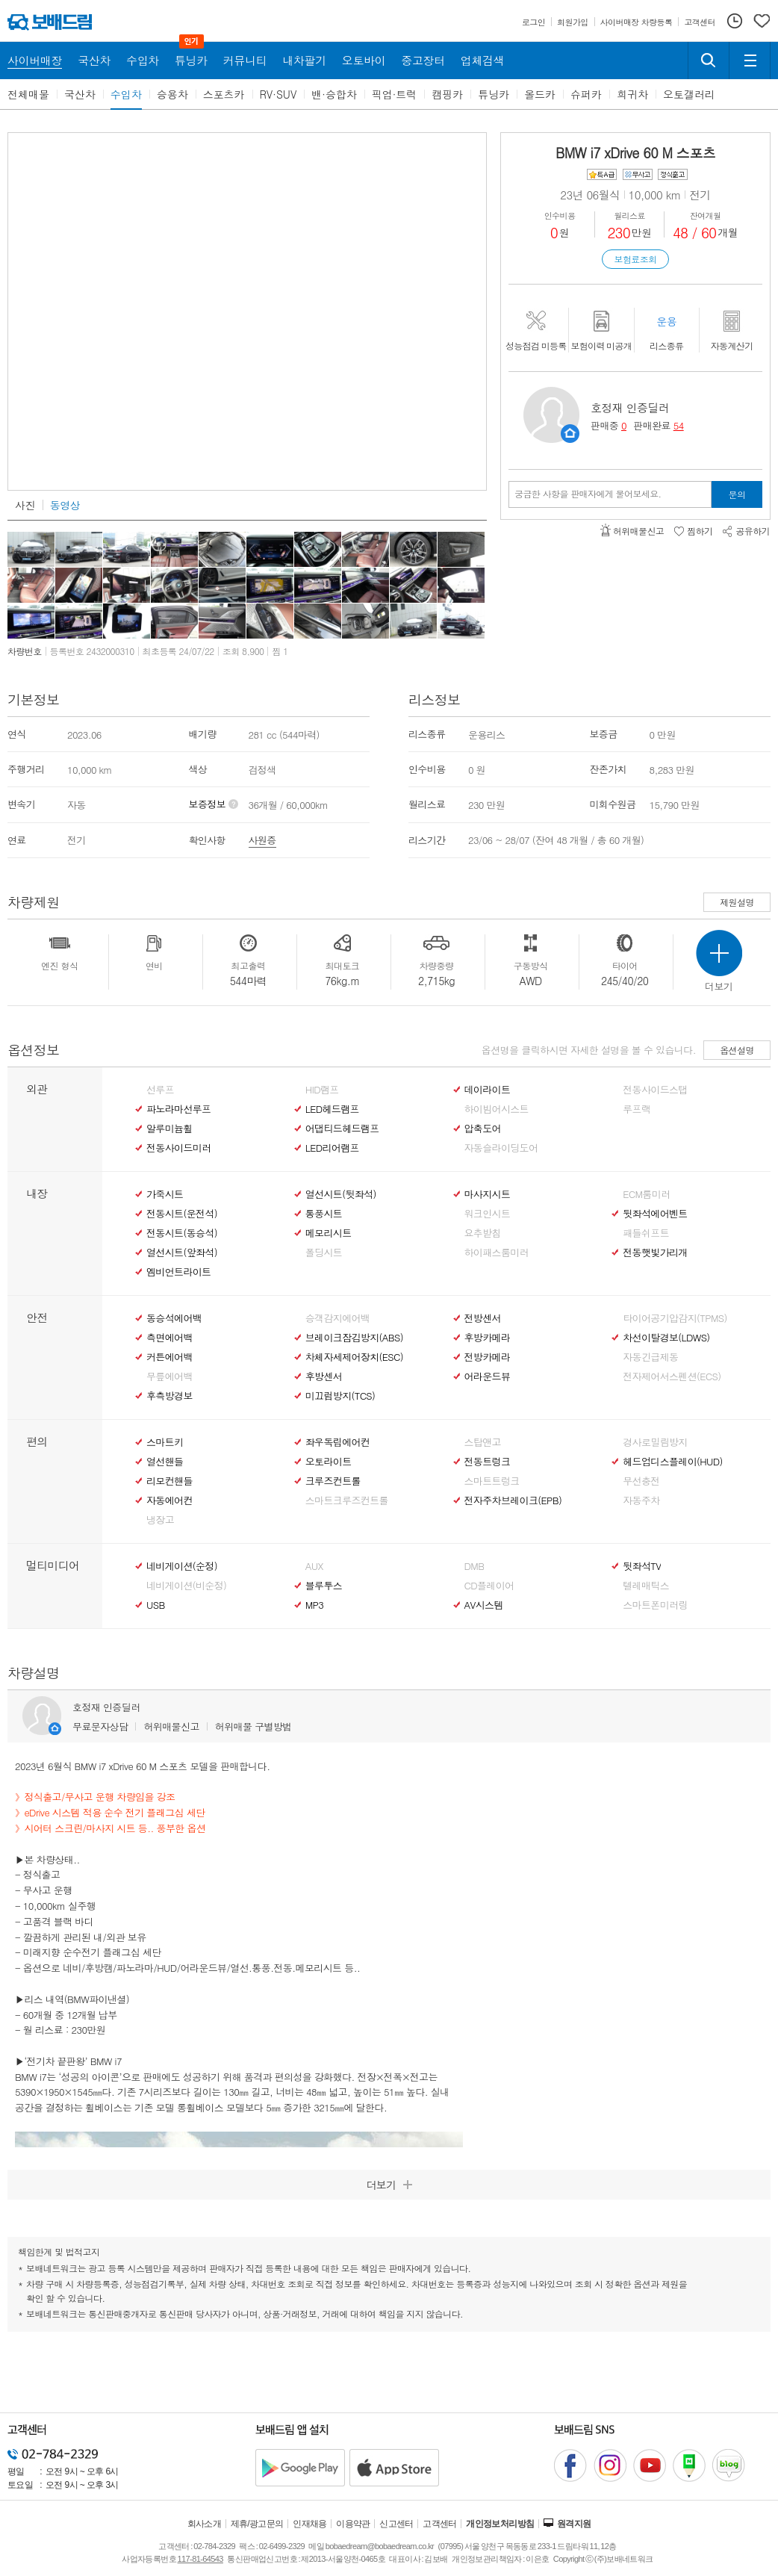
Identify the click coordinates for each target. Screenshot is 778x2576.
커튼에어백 (169, 1357)
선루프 (160, 1089)
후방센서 (323, 1376)
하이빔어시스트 (496, 1109)
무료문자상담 (100, 1726)
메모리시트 (328, 1233)
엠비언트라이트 (178, 1272)
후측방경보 (169, 1396)
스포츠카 (224, 94)
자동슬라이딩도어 (501, 1148)
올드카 (540, 94)
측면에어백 (169, 1337)
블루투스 (323, 1585)
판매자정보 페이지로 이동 (570, 433)
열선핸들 (164, 1461)
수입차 (126, 94)
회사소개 (204, 2523)
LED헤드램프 (332, 1109)
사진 (25, 504)
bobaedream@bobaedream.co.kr (380, 2546)
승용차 (172, 94)
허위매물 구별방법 (253, 1726)
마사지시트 (487, 1194)
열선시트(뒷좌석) (340, 1194)
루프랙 (636, 1109)
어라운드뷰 (487, 1376)
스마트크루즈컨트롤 (346, 1500)
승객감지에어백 (337, 1318)
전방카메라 (487, 1357)
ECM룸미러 (646, 1194)
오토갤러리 (689, 94)
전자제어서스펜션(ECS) (672, 1376)
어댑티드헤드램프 (342, 1128)
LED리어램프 (332, 1148)
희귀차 (632, 94)
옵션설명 (737, 1049)
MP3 (314, 1605)
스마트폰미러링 (655, 1605)
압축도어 (482, 1128)
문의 (737, 494)
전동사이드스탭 (655, 1089)
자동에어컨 (169, 1500)
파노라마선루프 (178, 1109)
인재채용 (310, 2523)
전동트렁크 (487, 1461)
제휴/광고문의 (257, 2523)
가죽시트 (164, 1194)
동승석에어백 (174, 1318)
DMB (474, 1566)
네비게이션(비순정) (186, 1585)
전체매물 (28, 94)
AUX (314, 1566)
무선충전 (641, 1481)
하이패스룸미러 (496, 1252)
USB (155, 1605)
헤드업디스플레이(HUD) (673, 1461)
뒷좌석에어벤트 (655, 1213)
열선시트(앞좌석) (181, 1252)
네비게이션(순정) (181, 1566)
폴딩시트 (323, 1252)
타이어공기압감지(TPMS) (674, 1318)
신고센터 (396, 2523)
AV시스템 (483, 1605)
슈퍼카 (586, 94)
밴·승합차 (334, 94)
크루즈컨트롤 (333, 1481)
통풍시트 (323, 1213)
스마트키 (164, 1442)
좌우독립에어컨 (337, 1442)
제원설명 (737, 902)
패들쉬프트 (646, 1233)
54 (678, 425)
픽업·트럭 (394, 94)
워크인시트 (487, 1213)
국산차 (80, 94)
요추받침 (482, 1233)
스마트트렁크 (492, 1481)
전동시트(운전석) (181, 1213)
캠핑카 (447, 94)
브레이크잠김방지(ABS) (354, 1337)
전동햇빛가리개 (655, 1252)
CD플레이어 (489, 1585)
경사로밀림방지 (655, 1442)
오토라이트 (328, 1461)
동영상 (65, 504)
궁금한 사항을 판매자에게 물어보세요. (588, 493)
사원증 (262, 840)
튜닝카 (493, 94)
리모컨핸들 (169, 1481)
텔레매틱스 (646, 1585)
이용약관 (353, 2523)
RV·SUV (278, 94)
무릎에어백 (169, 1376)
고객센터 (440, 2523)
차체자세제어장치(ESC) (354, 1357)
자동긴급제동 (650, 1357)
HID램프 (322, 1089)
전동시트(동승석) (181, 1233)
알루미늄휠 (169, 1128)
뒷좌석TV (642, 1566)
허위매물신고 (171, 1726)
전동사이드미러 (178, 1148)
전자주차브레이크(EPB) (513, 1500)
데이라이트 (487, 1089)
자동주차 (641, 1500)
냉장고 (160, 1520)
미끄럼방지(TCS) (340, 1396)
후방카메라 (487, 1337)
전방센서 (482, 1318)
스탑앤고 (482, 1442)
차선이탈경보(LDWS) (666, 1337)
